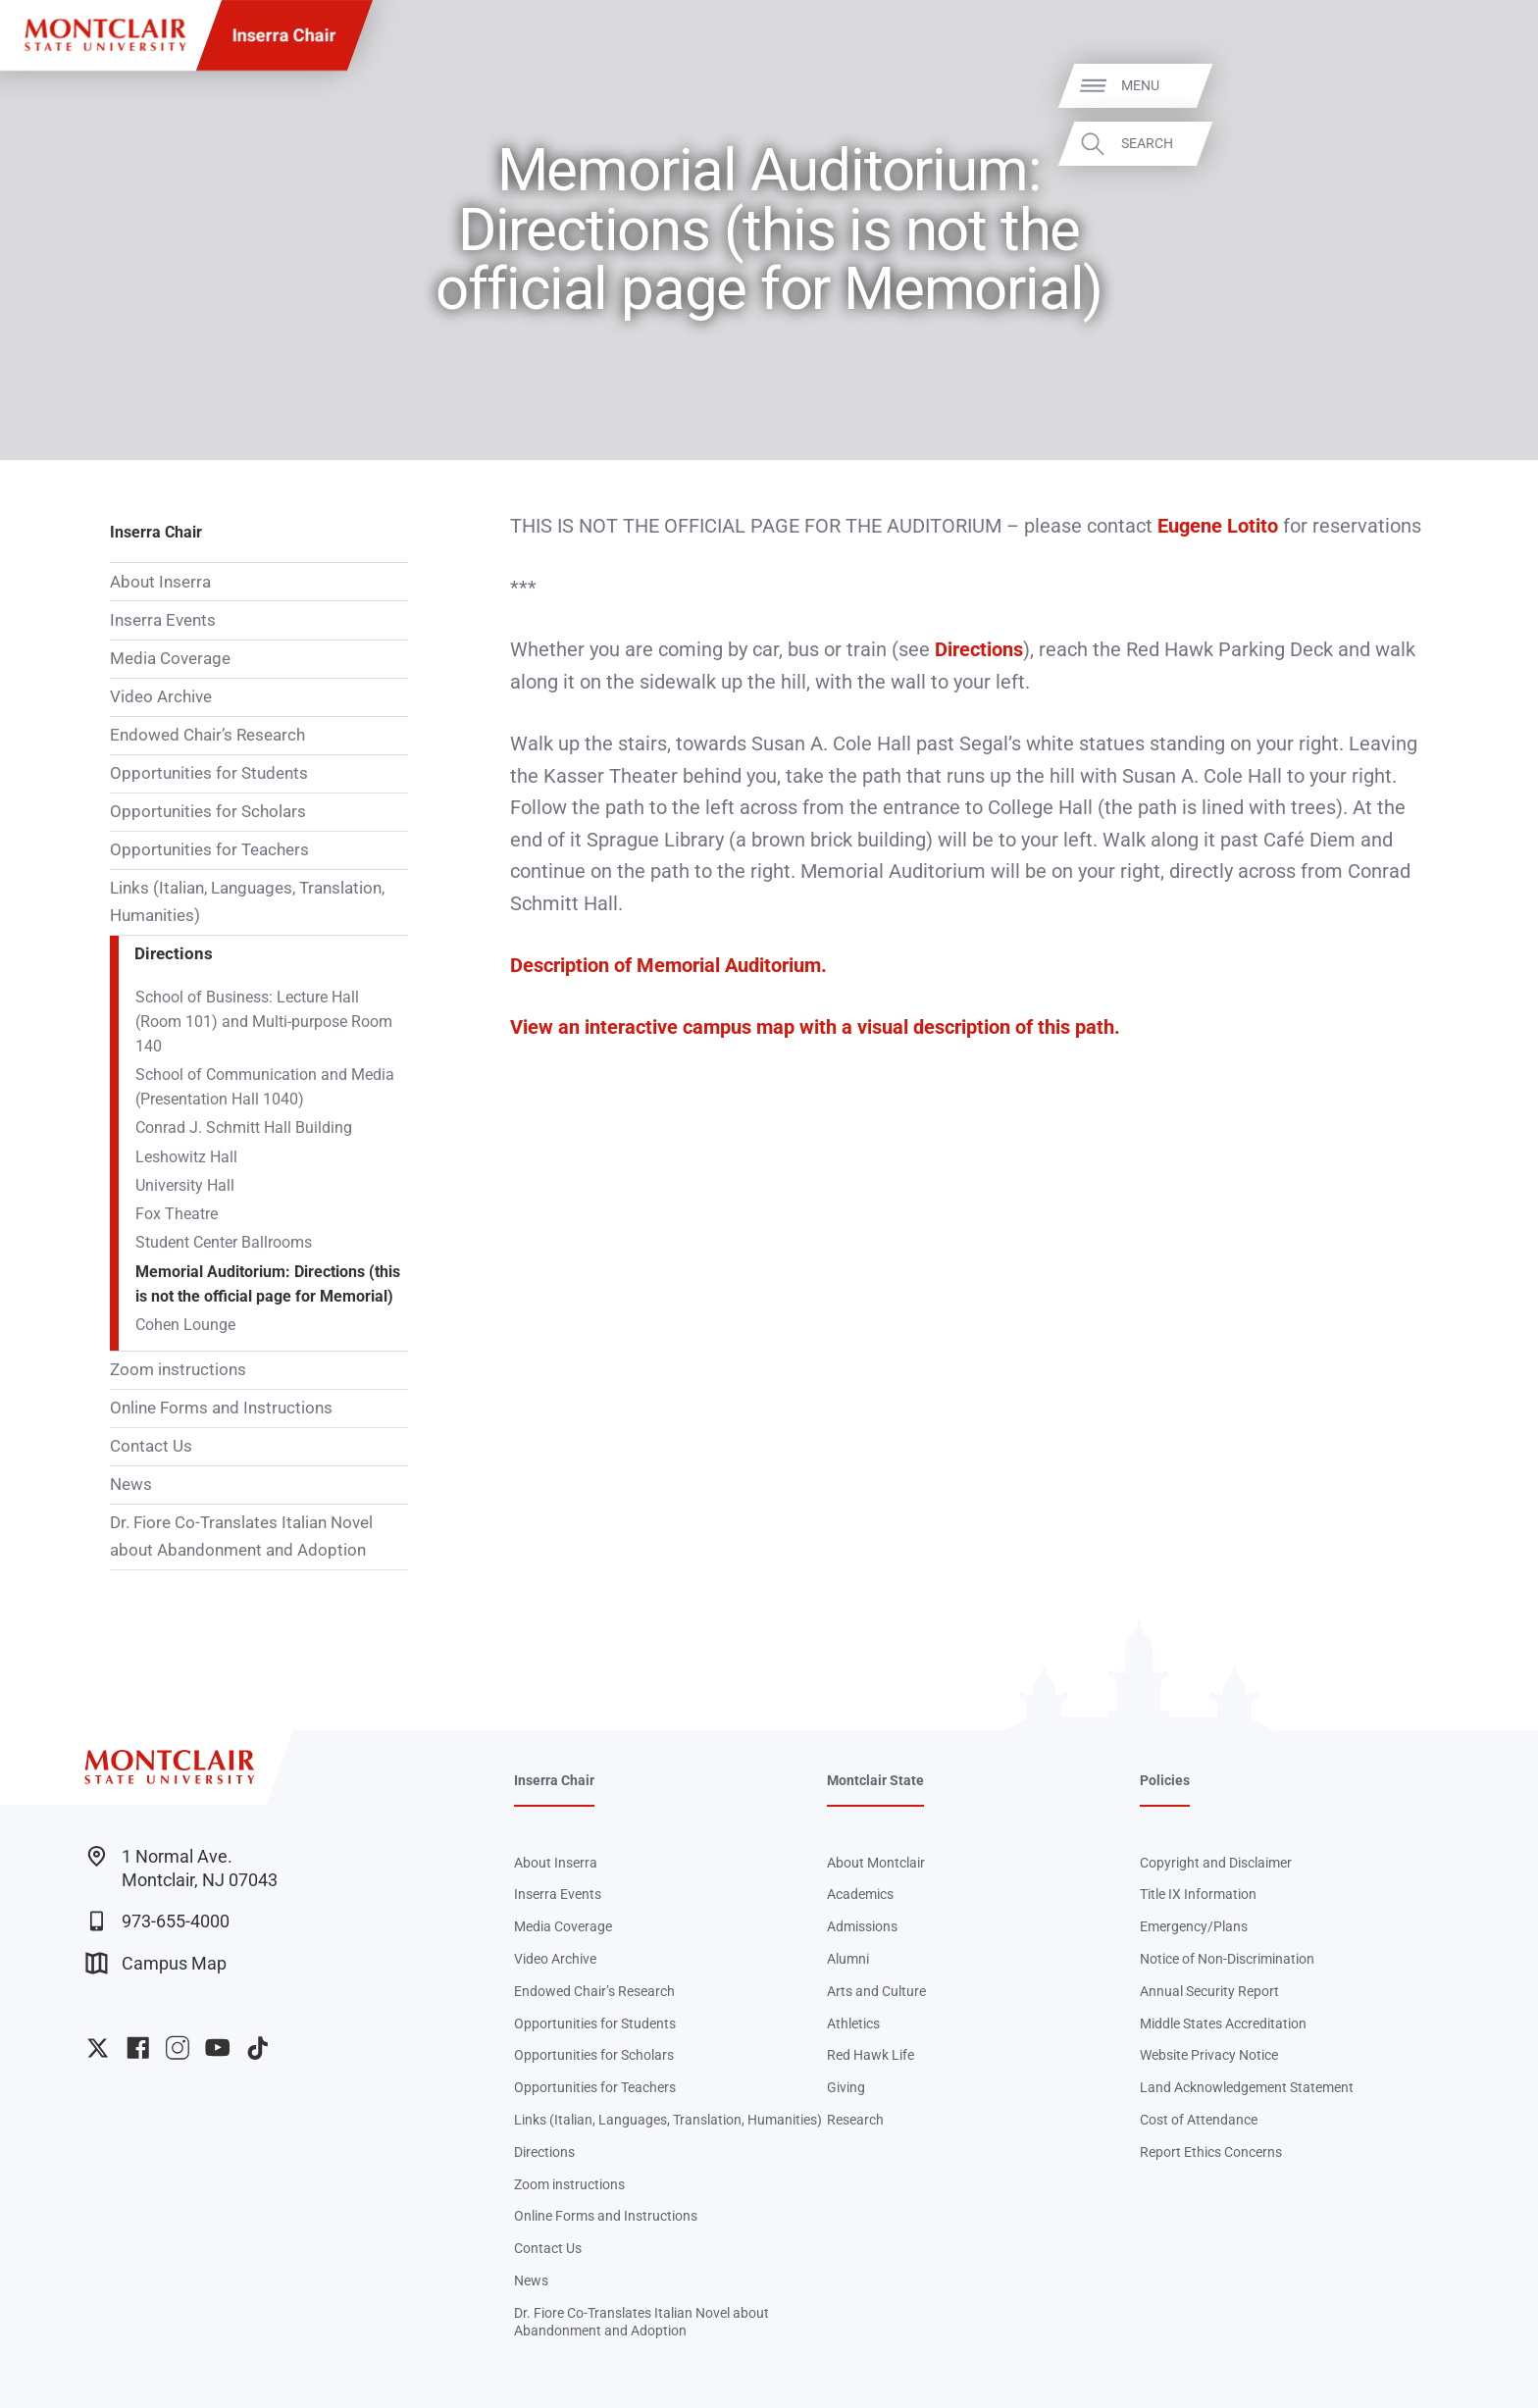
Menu (1483, 85)
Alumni (848, 1959)
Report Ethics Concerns (1211, 2152)
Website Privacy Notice (1209, 2055)
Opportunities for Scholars (208, 811)
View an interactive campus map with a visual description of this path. (815, 1027)
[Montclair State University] (105, 35)
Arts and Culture (876, 1991)
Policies (1165, 1780)
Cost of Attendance (1198, 2119)
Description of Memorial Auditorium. (668, 965)
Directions (173, 953)
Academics (860, 1894)
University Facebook (138, 2047)
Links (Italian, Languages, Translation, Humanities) (247, 901)
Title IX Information (1198, 1894)
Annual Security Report (1209, 1991)
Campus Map (156, 1963)
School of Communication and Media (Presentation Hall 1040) (264, 1087)
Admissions (862, 1926)
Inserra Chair (284, 35)
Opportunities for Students (209, 773)
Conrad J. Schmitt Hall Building (243, 1128)
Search (1490, 143)
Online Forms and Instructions (221, 1407)
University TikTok (257, 2047)
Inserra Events (163, 620)
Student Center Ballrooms (223, 1243)
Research (855, 2119)
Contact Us (151, 1446)
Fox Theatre (176, 1214)
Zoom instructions (178, 1369)
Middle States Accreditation (1223, 2023)
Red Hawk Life (870, 2055)
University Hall (184, 1186)
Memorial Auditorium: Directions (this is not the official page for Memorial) (267, 1284)
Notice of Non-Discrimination (1227, 1959)
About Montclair (876, 1862)
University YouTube (217, 2047)
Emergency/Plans (1194, 1926)
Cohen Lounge (185, 1325)
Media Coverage (170, 658)
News (131, 1484)
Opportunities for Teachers (209, 849)
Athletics (853, 2023)
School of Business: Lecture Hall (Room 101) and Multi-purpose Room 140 (263, 1022)
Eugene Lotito (1217, 526)
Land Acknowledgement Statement (1247, 2087)
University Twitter (97, 2047)
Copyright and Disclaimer (1216, 1862)
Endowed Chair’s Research (207, 734)
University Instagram (177, 2047)
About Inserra (160, 581)
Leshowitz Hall (186, 1157)
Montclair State (875, 1780)
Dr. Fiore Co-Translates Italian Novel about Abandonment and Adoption (241, 1536)
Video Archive (161, 696)
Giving (846, 2087)
